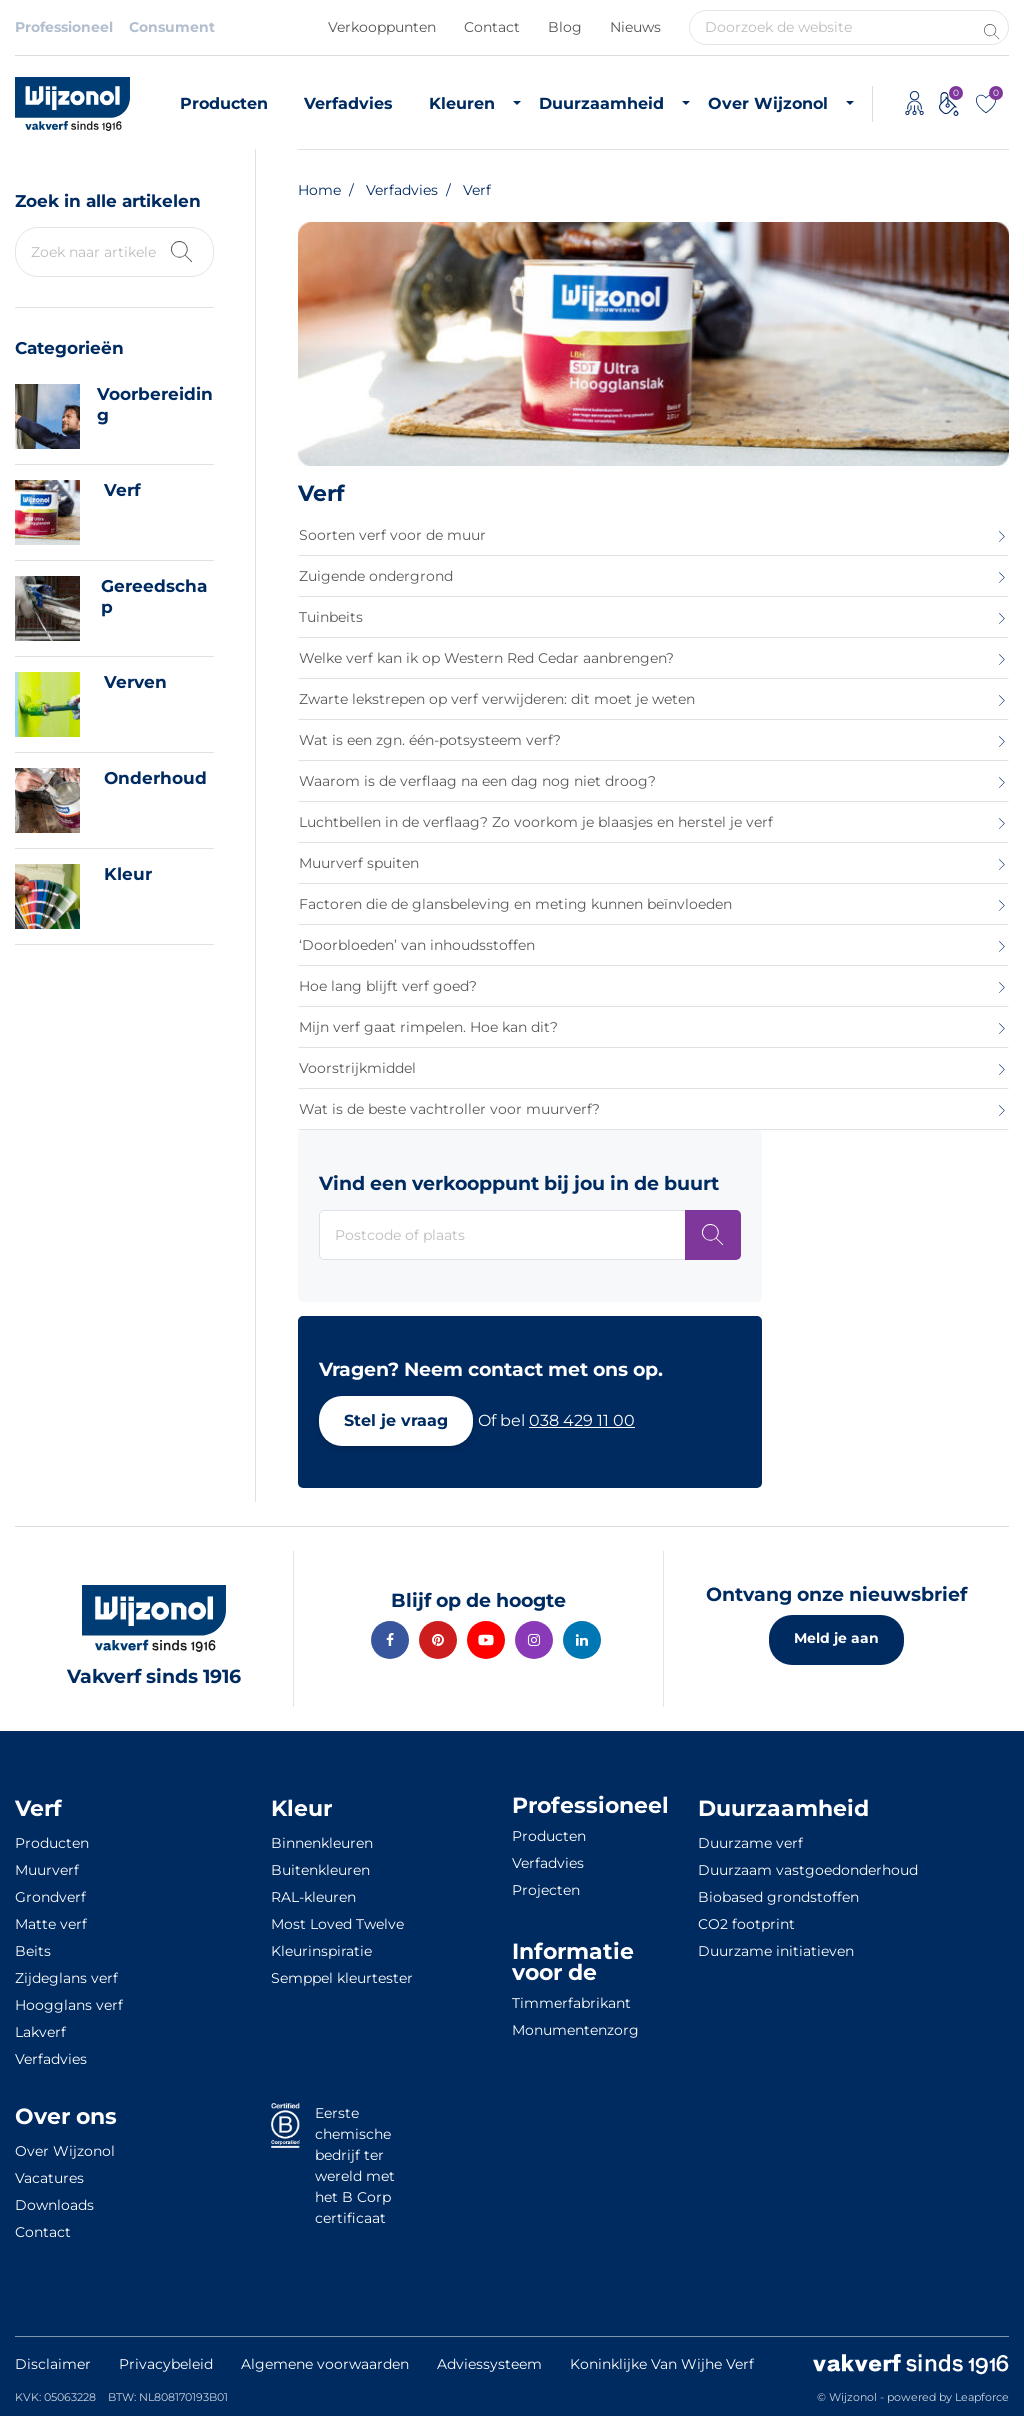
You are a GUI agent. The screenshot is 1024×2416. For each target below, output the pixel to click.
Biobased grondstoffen (778, 1897)
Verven (135, 682)
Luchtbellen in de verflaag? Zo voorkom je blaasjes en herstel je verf (536, 822)
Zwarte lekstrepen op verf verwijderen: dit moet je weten (497, 699)
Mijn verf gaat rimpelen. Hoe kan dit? (428, 1027)
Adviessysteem (489, 2364)
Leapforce (982, 2397)
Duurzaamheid (601, 103)
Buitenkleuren (320, 1870)
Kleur (128, 874)
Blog (565, 27)
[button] (396, 1421)
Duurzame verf (750, 1843)
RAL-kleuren (313, 1897)
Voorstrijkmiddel (357, 1068)
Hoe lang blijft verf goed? (388, 986)
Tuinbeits (331, 617)
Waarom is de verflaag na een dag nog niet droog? (477, 781)
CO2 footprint (746, 1924)
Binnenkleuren (322, 1843)
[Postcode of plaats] (713, 1235)
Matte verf (51, 1924)
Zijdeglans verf (66, 1978)
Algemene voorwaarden (325, 2364)
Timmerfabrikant (571, 2003)
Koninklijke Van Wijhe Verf (662, 2364)
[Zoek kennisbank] (180, 249)
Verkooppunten (382, 27)
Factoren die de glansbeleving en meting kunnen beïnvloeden (515, 904)
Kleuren (462, 103)
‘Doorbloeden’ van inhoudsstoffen (417, 945)
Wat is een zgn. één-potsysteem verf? (430, 740)
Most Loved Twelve (337, 1924)
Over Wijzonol (768, 103)
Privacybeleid (166, 2364)
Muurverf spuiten (359, 863)
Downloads (54, 2205)
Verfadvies (348, 103)
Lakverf (40, 2032)
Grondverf (50, 1897)
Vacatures (49, 2178)
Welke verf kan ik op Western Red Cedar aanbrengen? (486, 658)
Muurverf (47, 1870)
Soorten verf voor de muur (392, 535)
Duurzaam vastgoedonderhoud (808, 1870)
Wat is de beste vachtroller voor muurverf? (449, 1109)
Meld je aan (836, 1638)
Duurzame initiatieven (776, 1951)
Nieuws (635, 27)
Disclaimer (53, 2364)
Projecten (546, 1890)
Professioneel (64, 27)
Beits (33, 1951)
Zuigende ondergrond (376, 576)
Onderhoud (155, 778)
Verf (122, 490)
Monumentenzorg (575, 2030)
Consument (172, 27)
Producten (224, 103)
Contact (492, 27)
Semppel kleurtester (342, 1978)
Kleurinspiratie (321, 1951)
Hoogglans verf (69, 2005)
